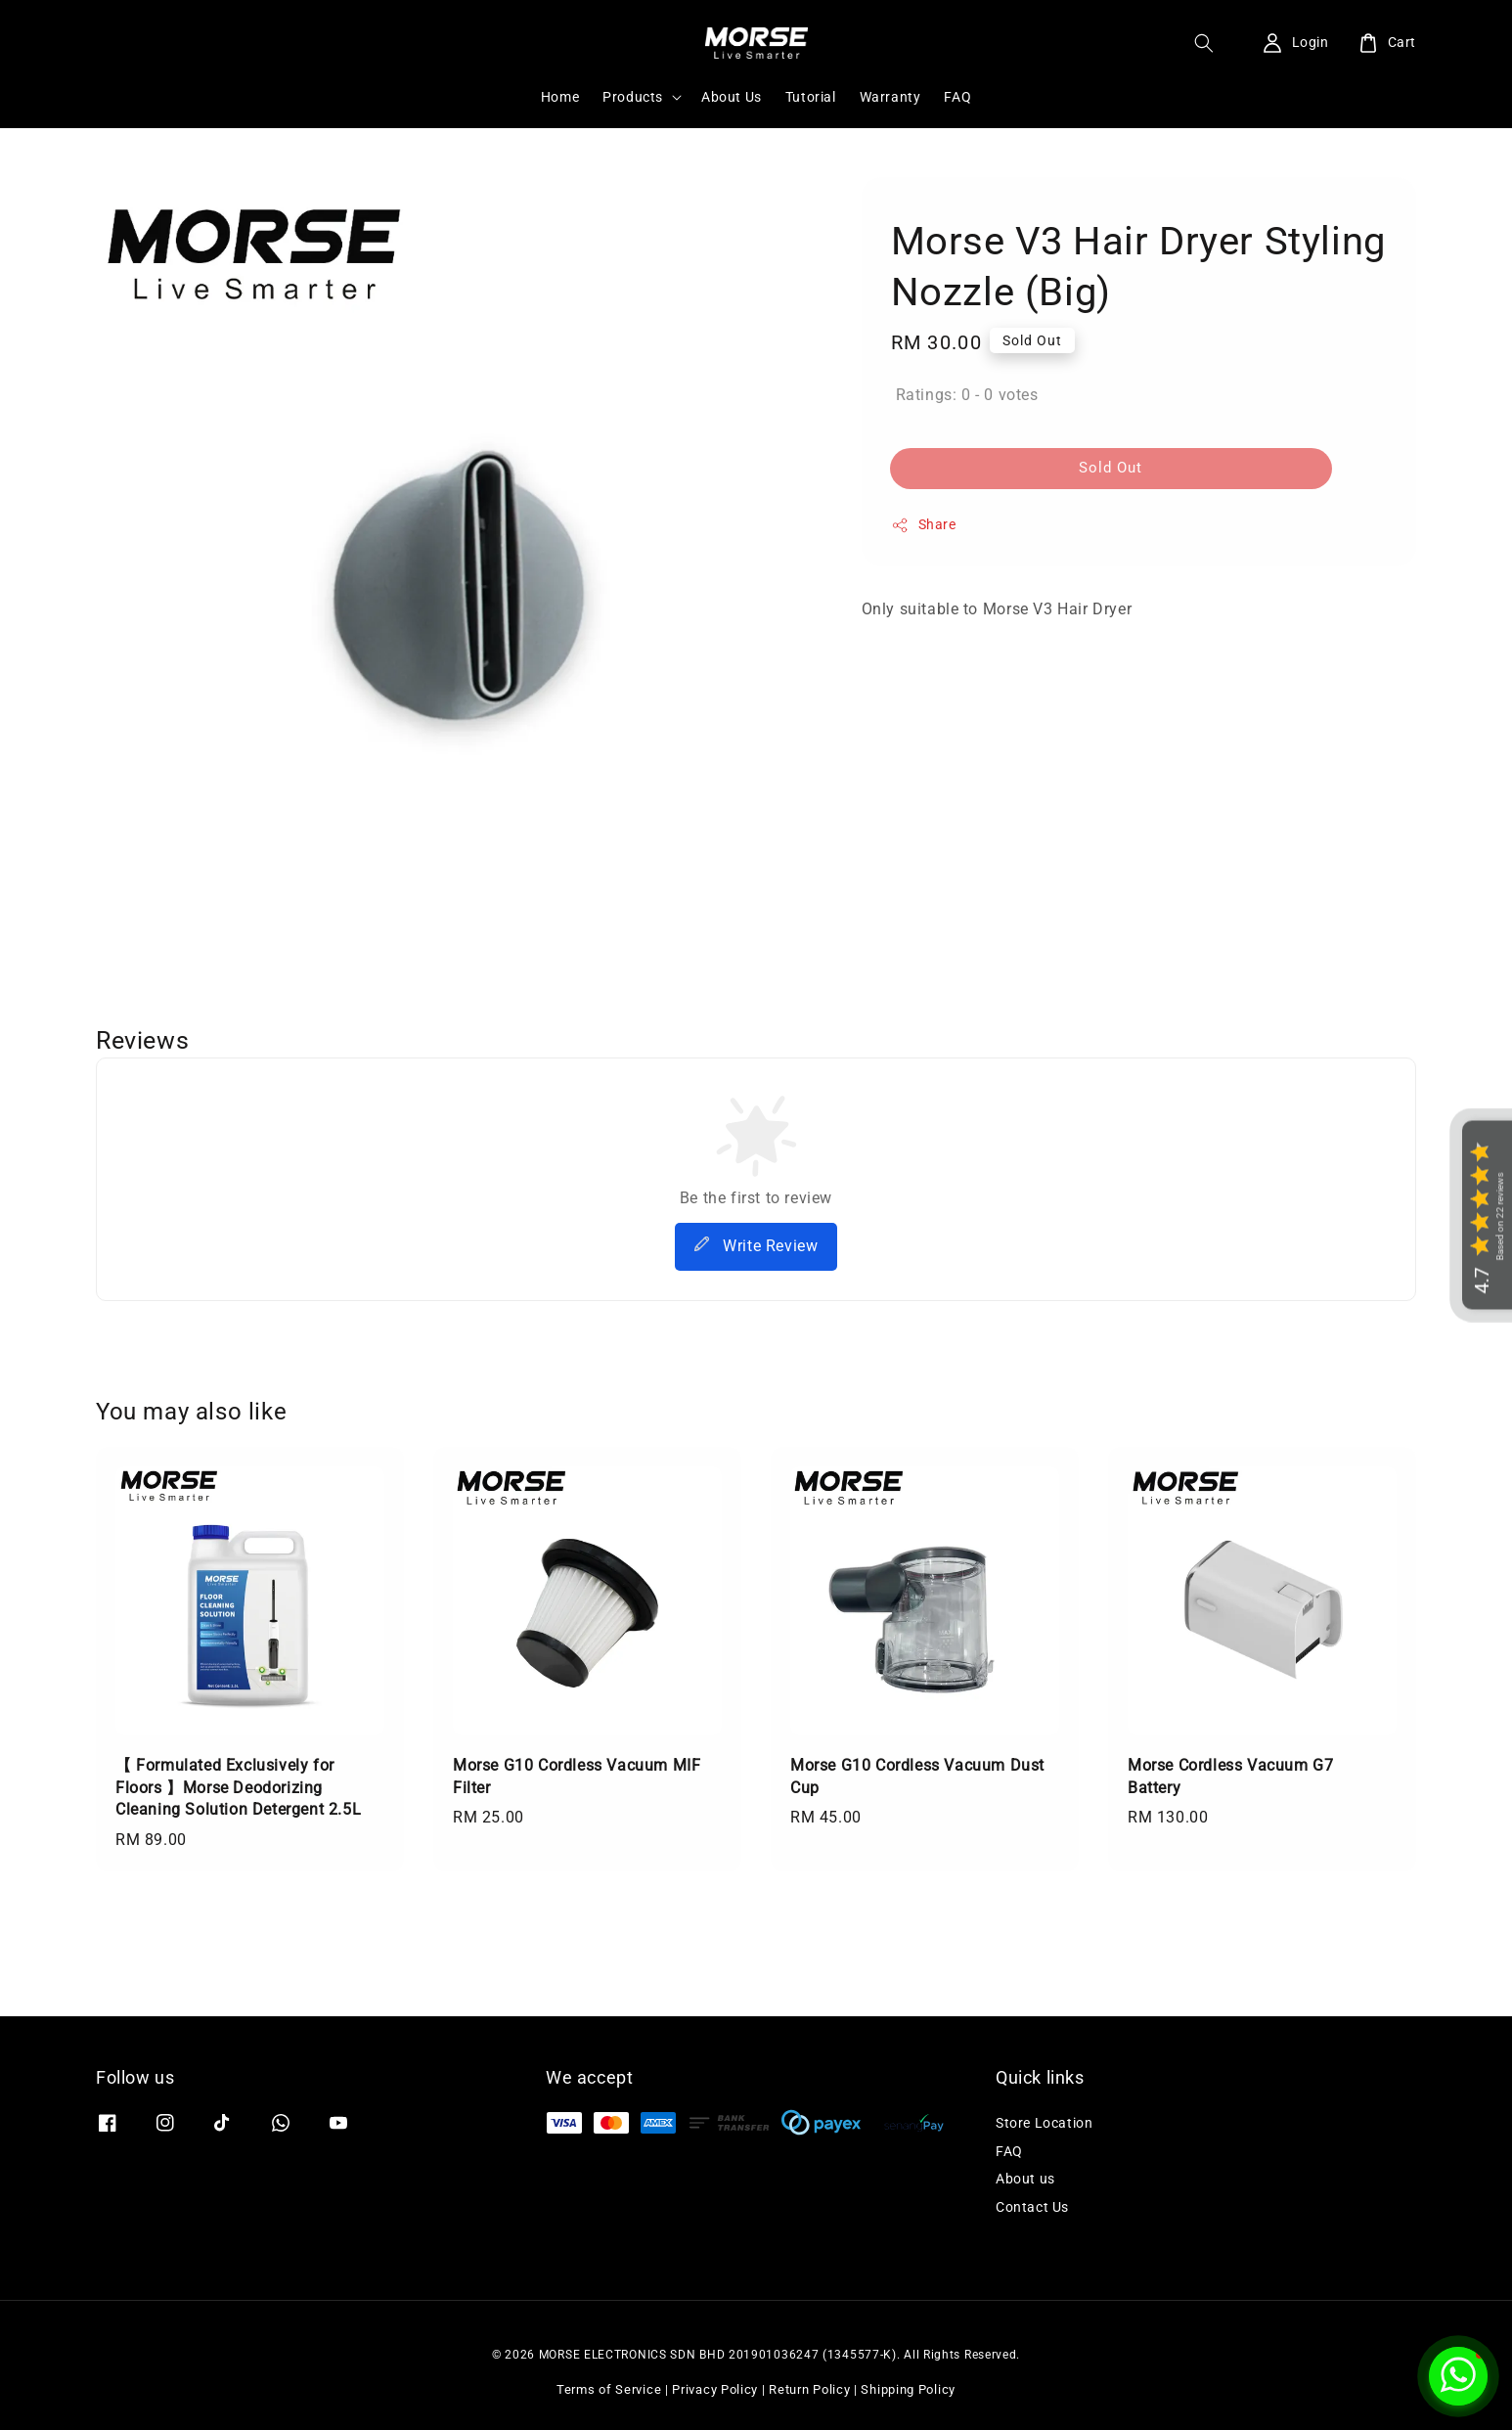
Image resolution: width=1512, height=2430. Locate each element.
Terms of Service (608, 2389)
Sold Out (1110, 467)
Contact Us (1032, 2207)
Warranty (890, 97)
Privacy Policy (715, 2389)
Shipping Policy (908, 2389)
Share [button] (923, 525)
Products (632, 97)
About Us (731, 97)
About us (1025, 2178)
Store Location (1044, 2123)
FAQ (957, 97)
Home (560, 97)
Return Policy (809, 2389)
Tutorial (810, 97)
